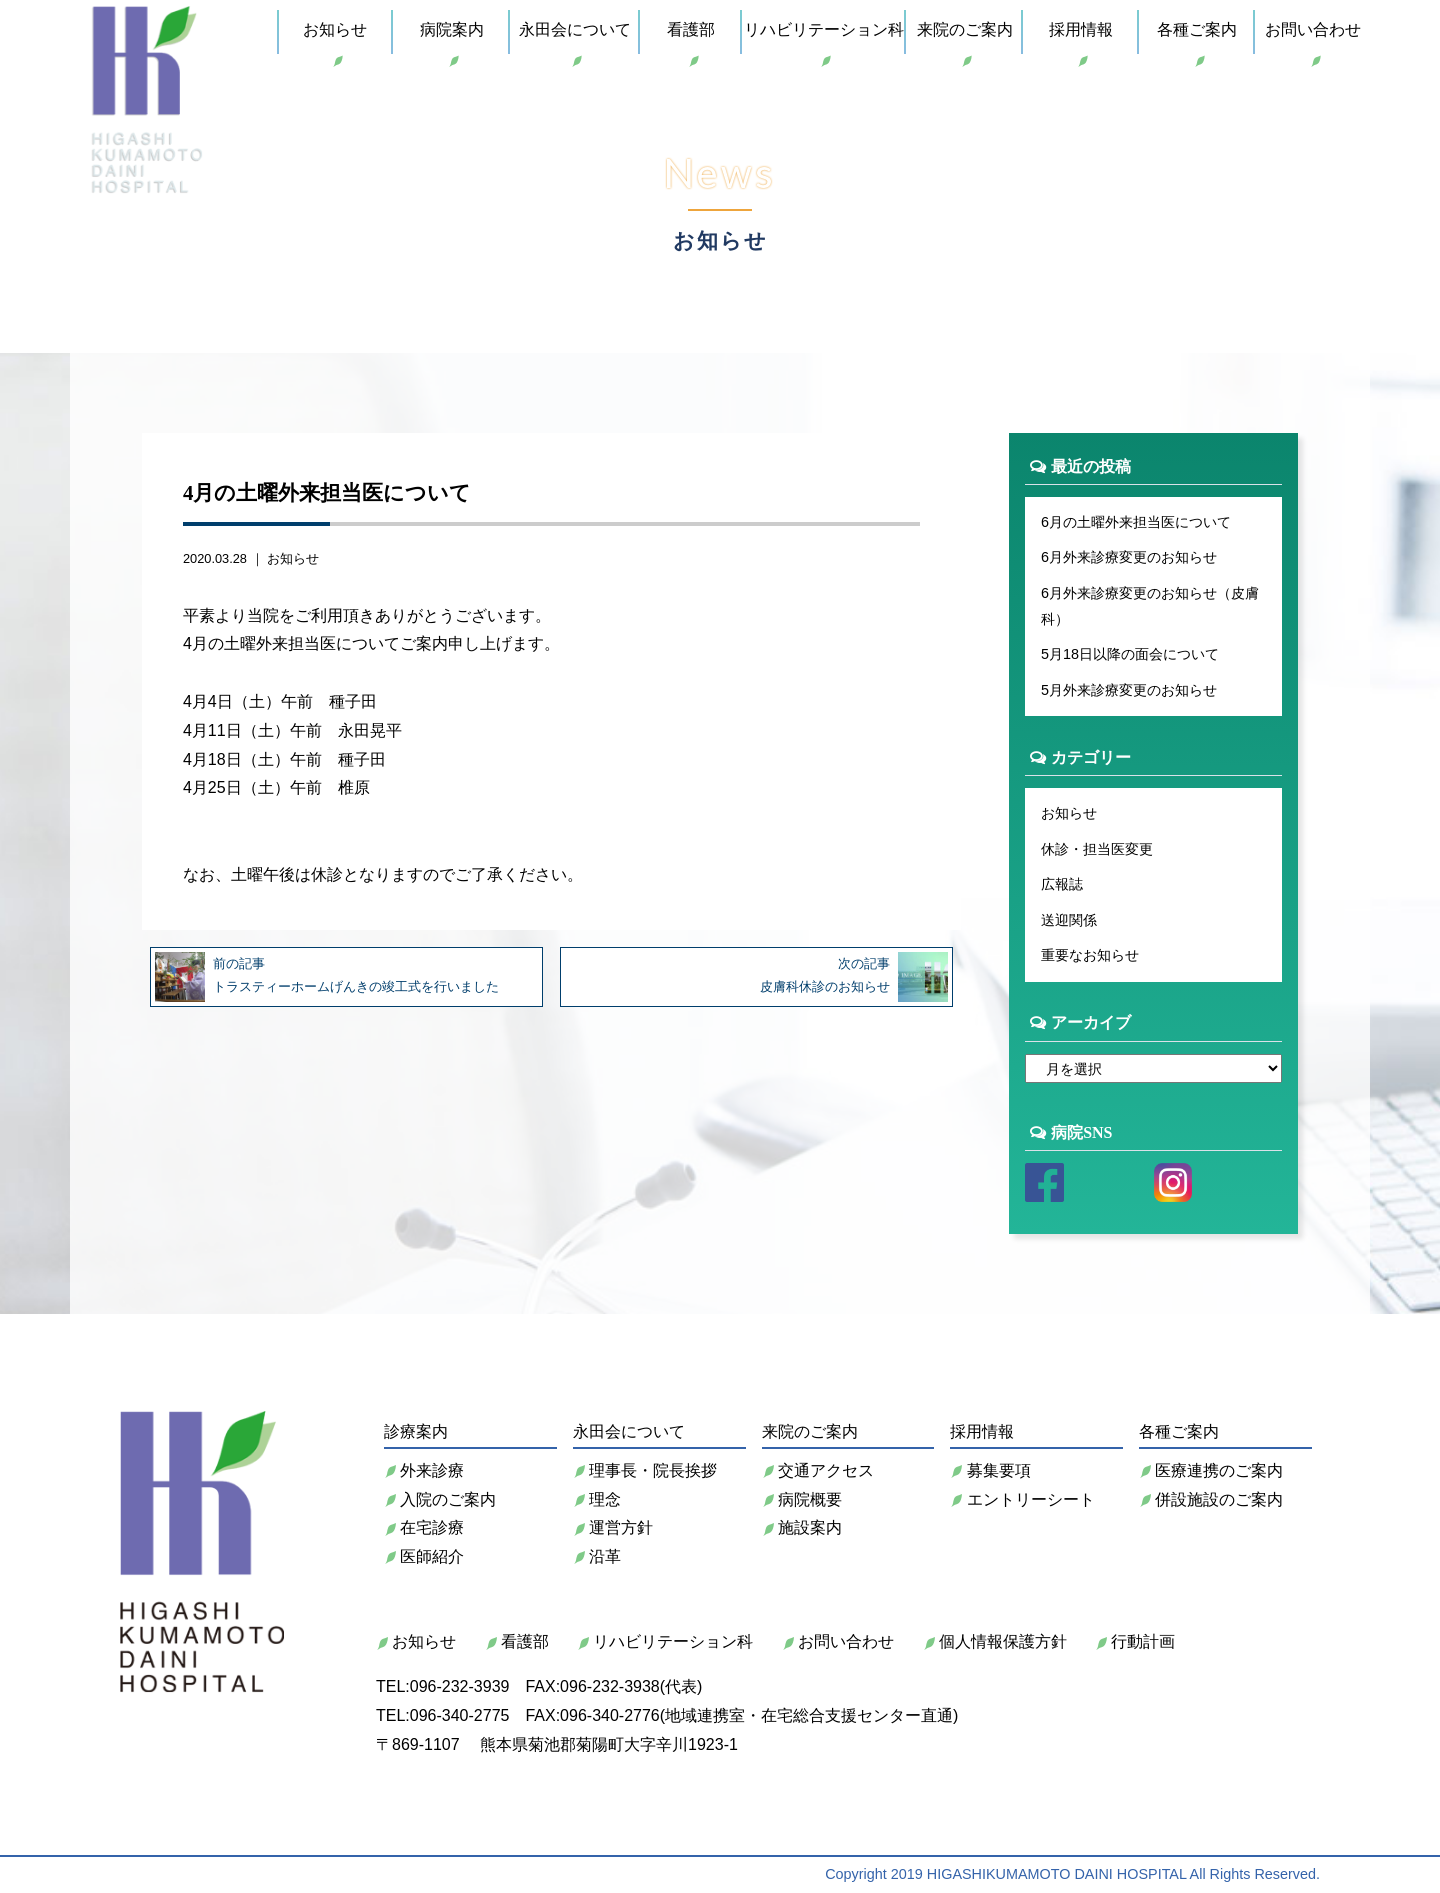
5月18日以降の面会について (1130, 654)
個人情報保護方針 (995, 1641)
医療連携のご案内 (1211, 1470)
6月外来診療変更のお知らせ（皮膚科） (1150, 606)
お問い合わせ (1313, 29)
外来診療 (424, 1470)
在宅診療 (424, 1527)
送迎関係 (1069, 920)
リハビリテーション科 (824, 29)
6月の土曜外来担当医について (1136, 522)
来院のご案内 (965, 29)
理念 (597, 1499)
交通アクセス (818, 1470)
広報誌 (1062, 884)
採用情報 (1081, 29)
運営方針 (613, 1527)
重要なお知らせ (1090, 955)
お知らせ (335, 29)
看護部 (691, 29)
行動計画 (1135, 1641)
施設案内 (802, 1527)
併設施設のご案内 (1211, 1499)
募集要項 (990, 1470)
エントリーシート (1022, 1499)
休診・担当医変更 (1097, 849)
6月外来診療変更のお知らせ (1129, 557)
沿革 (597, 1556)
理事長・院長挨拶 (645, 1470)
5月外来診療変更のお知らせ (1129, 690)
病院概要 (802, 1499)
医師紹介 (424, 1556)
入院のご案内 (440, 1499)
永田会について (575, 29)
